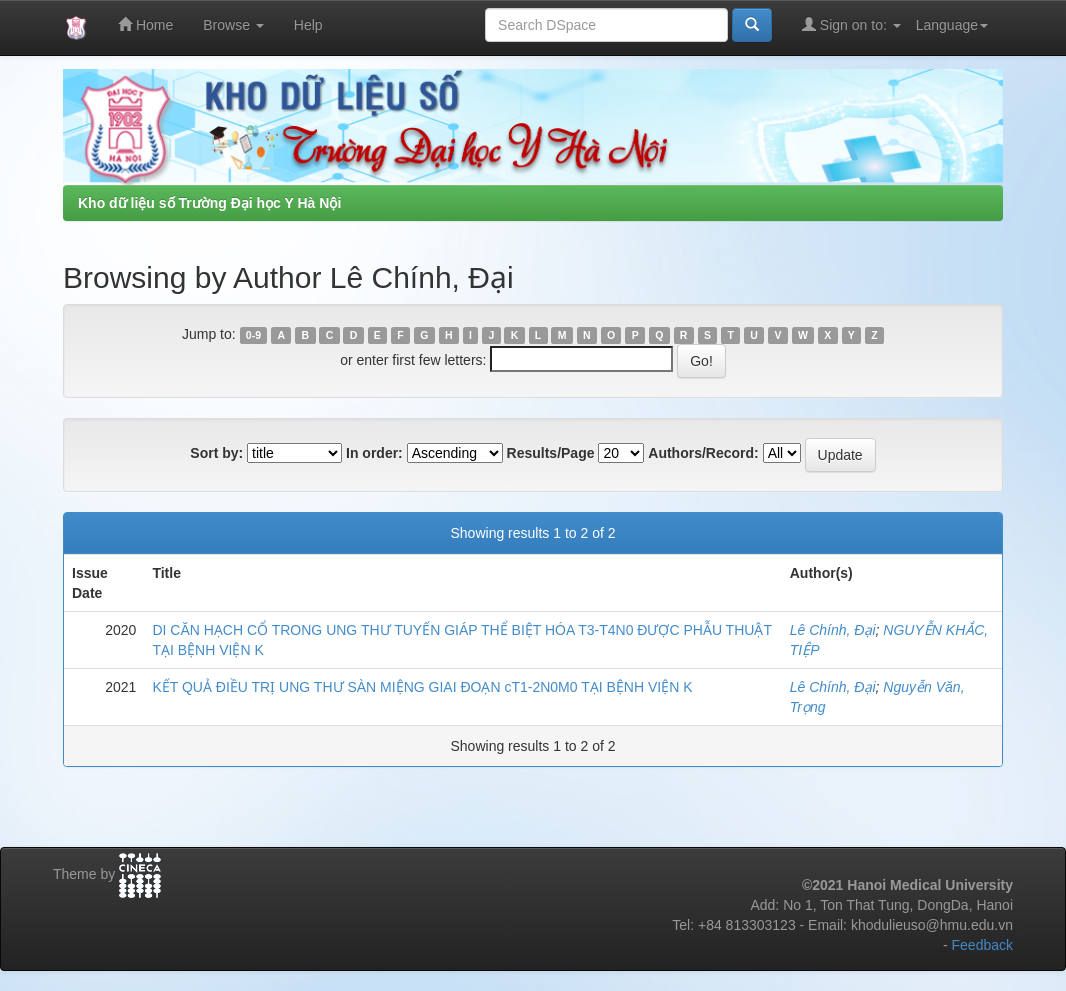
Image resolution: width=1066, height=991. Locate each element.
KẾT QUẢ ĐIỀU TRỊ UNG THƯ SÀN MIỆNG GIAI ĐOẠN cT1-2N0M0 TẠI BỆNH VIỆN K (422, 687)
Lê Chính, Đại (833, 630)
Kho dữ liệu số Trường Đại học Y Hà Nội (209, 203)
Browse (233, 25)
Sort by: (216, 453)
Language (952, 25)
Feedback (982, 945)
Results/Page (551, 453)
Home (145, 24)
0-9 (253, 335)
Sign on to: (851, 24)
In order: (374, 453)
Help (308, 25)
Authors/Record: (703, 453)
